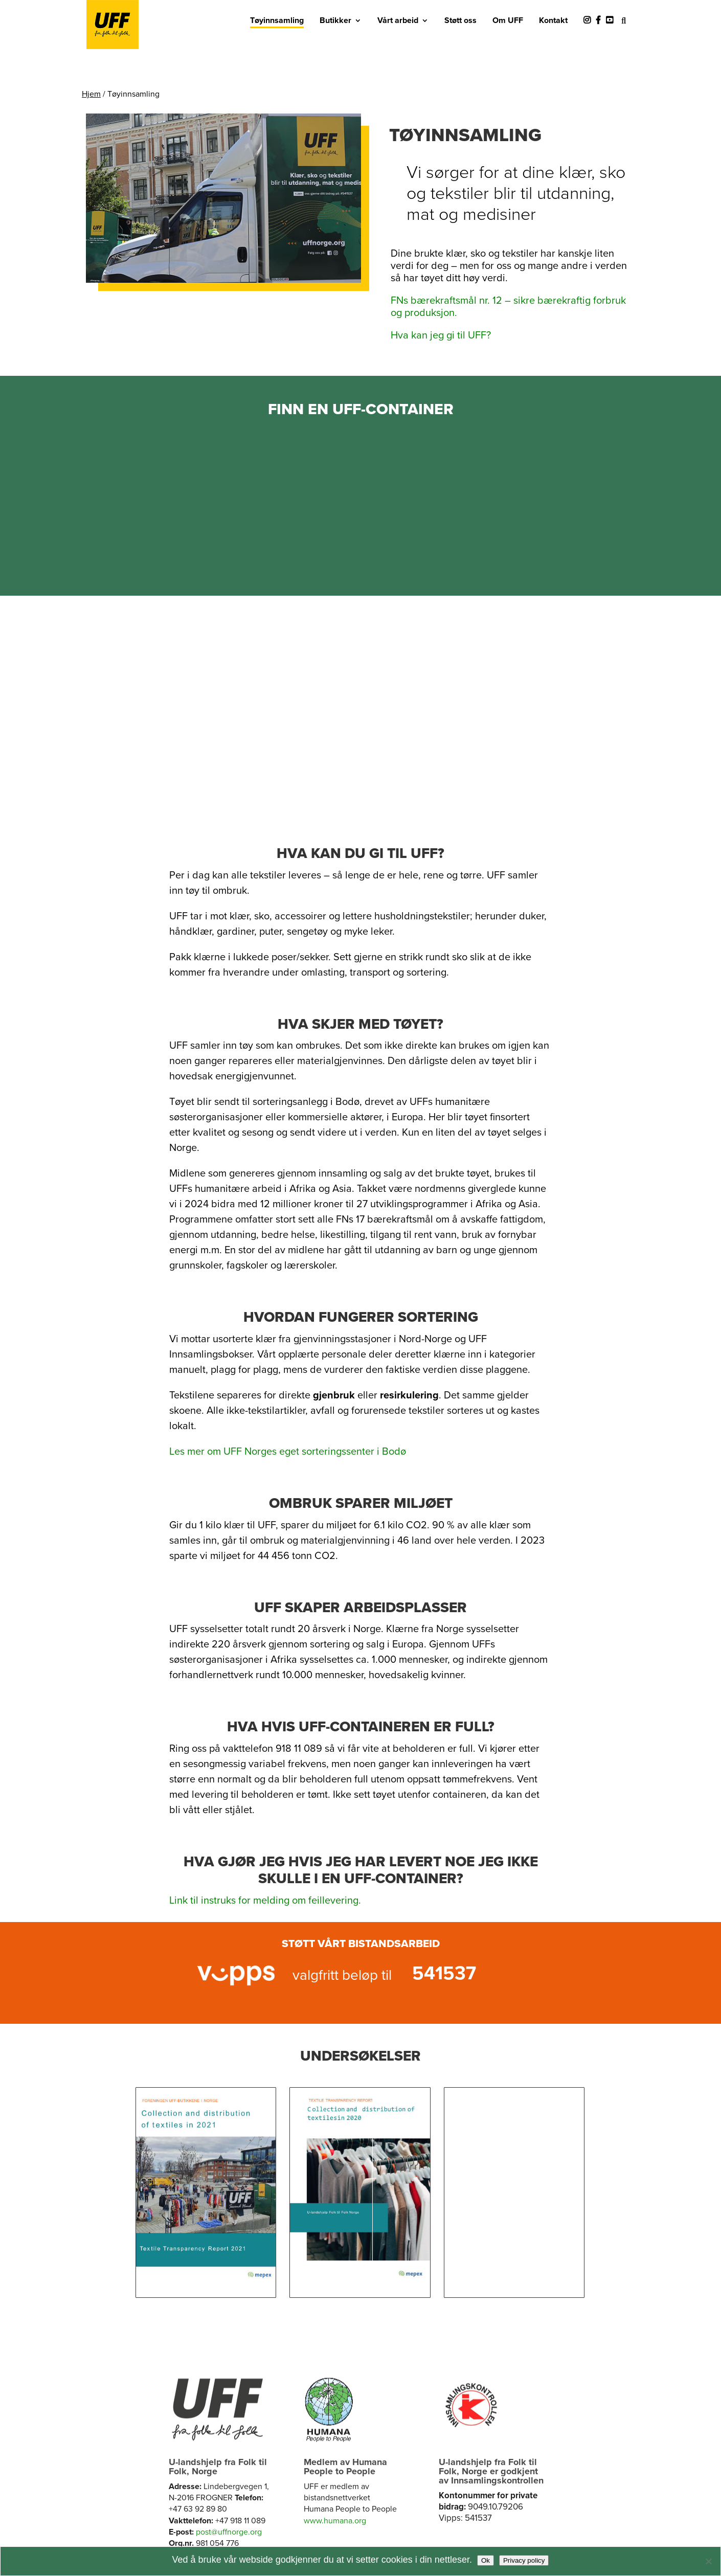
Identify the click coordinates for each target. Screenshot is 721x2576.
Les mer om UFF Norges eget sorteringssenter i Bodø (287, 1451)
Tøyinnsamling (277, 20)
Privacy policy (524, 2560)
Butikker (335, 20)
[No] (708, 2561)
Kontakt (553, 20)
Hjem (91, 94)
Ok (485, 2560)
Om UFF (507, 20)
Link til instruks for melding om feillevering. (265, 1900)
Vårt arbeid (397, 20)
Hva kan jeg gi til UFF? (441, 335)
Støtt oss (460, 20)
